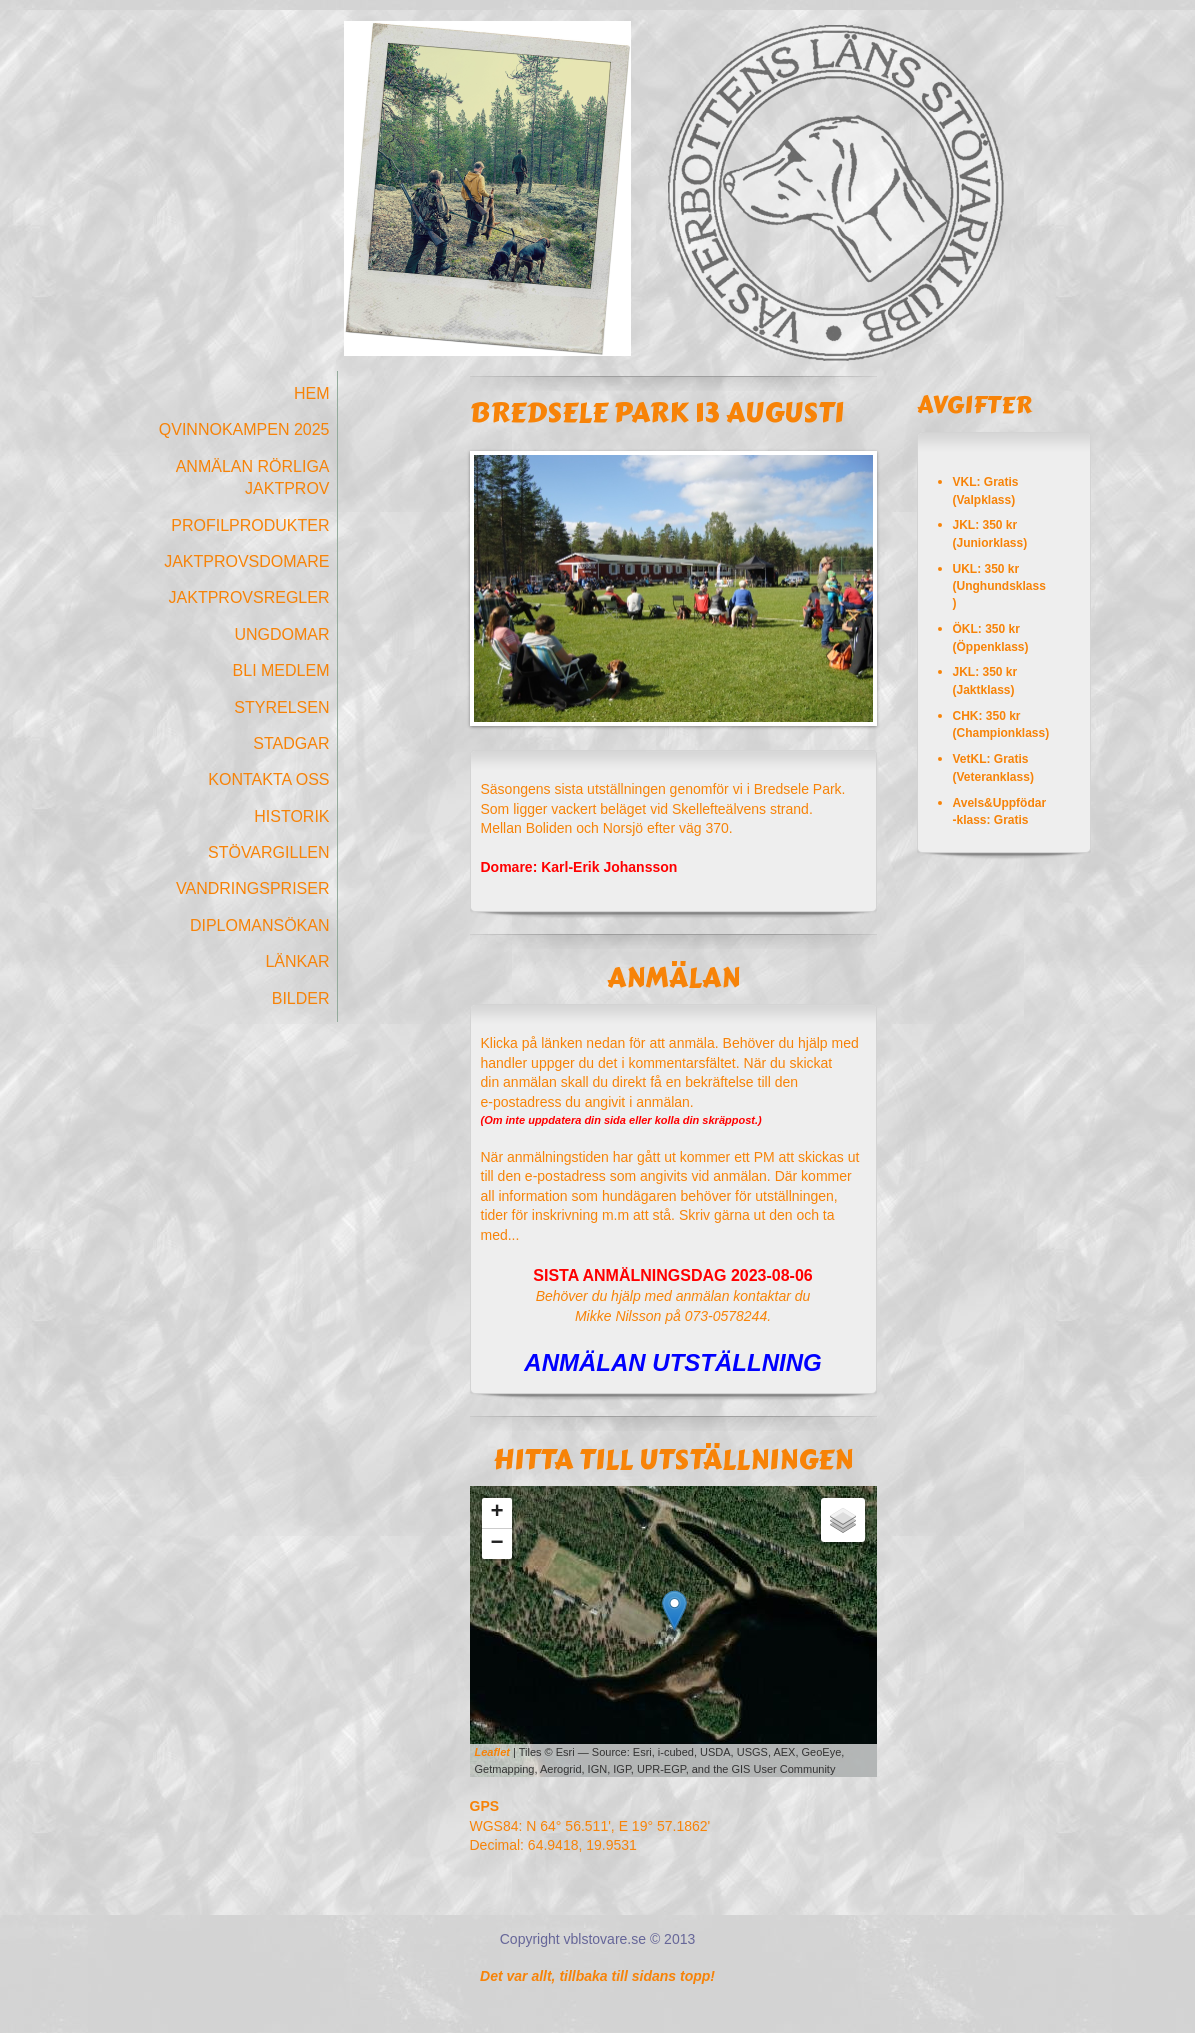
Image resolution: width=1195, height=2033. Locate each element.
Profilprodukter (250, 525)
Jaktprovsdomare (246, 561)
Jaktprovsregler (249, 597)
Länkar (297, 961)
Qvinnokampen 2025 (244, 429)
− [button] (496, 1544)
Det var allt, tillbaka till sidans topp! (597, 1976)
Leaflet (492, 1752)
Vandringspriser (253, 888)
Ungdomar (281, 634)
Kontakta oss (268, 779)
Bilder (301, 998)
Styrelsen (281, 707)
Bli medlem (281, 670)
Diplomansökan (260, 925)
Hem (312, 393)
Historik (291, 816)
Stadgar (291, 743)
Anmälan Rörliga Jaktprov (253, 477)
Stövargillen (269, 852)
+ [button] (496, 1513)
